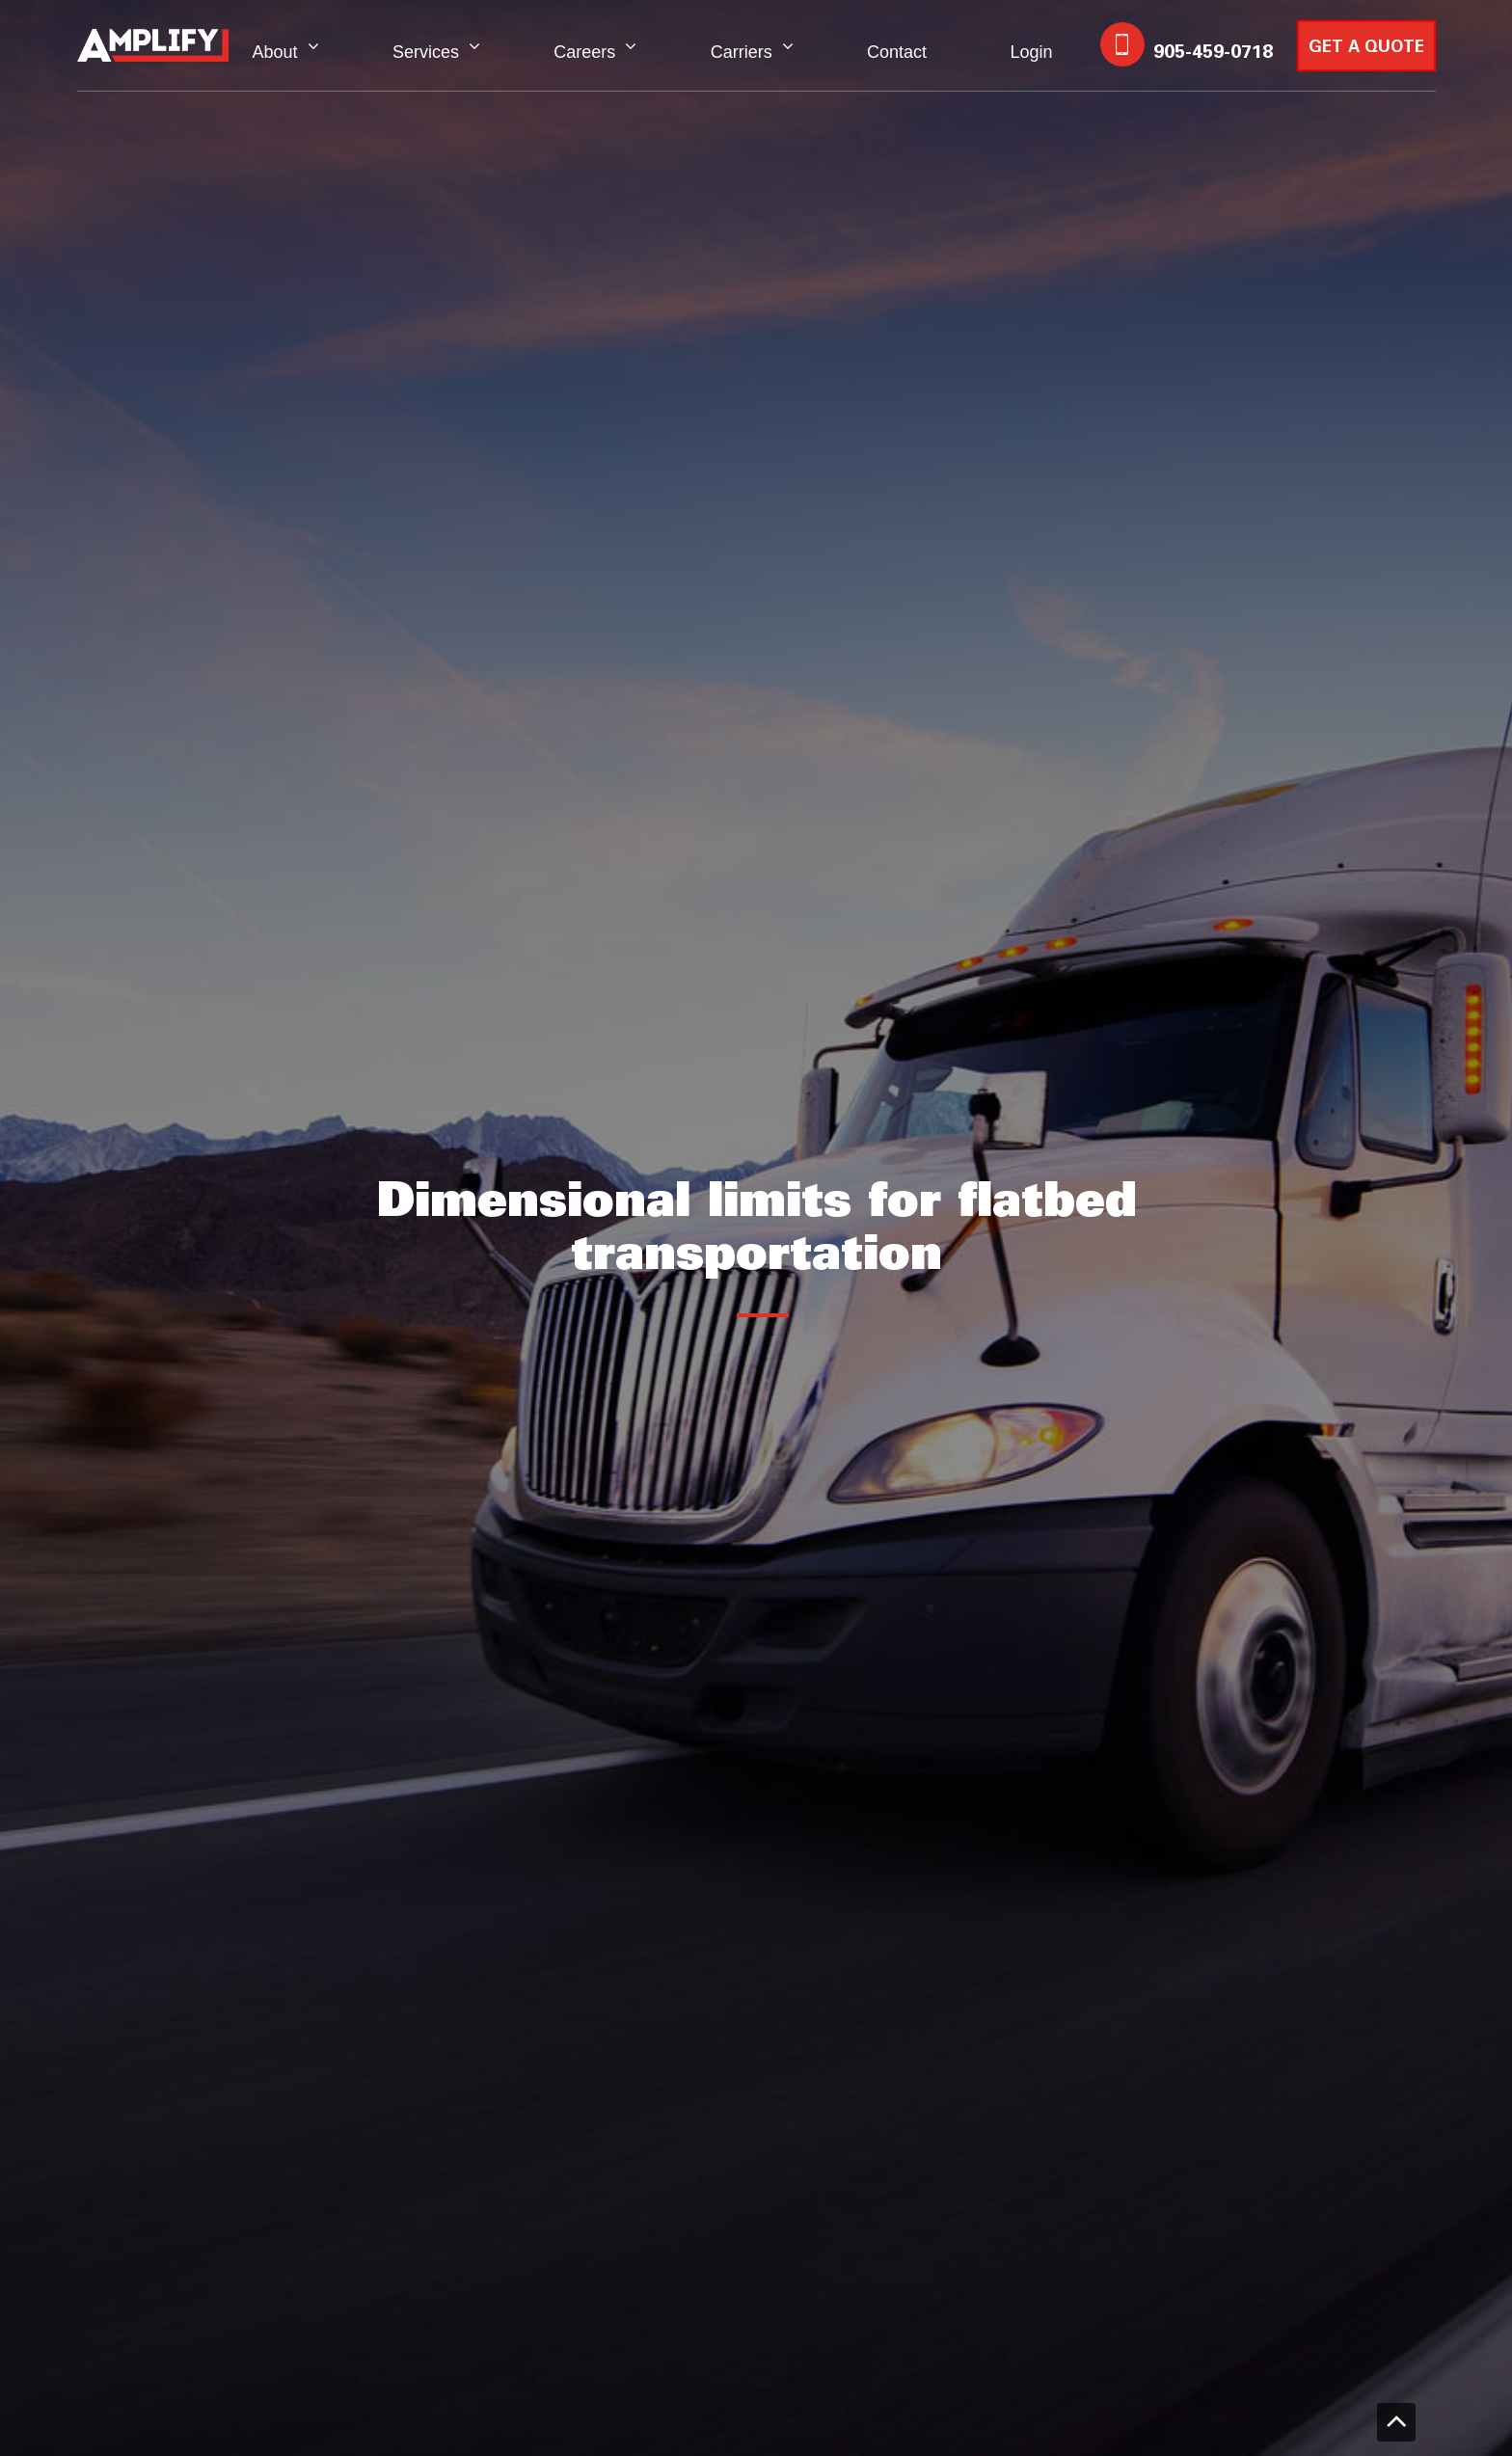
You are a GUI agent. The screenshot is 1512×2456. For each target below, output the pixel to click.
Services (425, 52)
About (275, 52)
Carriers (741, 52)
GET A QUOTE (1366, 48)
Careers (584, 52)
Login (1031, 52)
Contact (897, 52)
